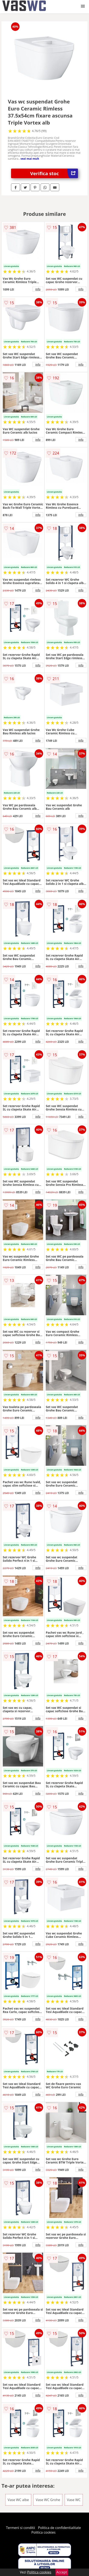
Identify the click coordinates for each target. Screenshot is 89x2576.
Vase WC (74, 2499)
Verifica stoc (54, 173)
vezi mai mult (29, 158)
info (38, 289)
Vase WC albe (18, 2499)
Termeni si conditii (20, 2527)
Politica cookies (43, 2532)
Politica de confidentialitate (59, 2527)
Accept (62, 2572)
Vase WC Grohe (48, 2499)
